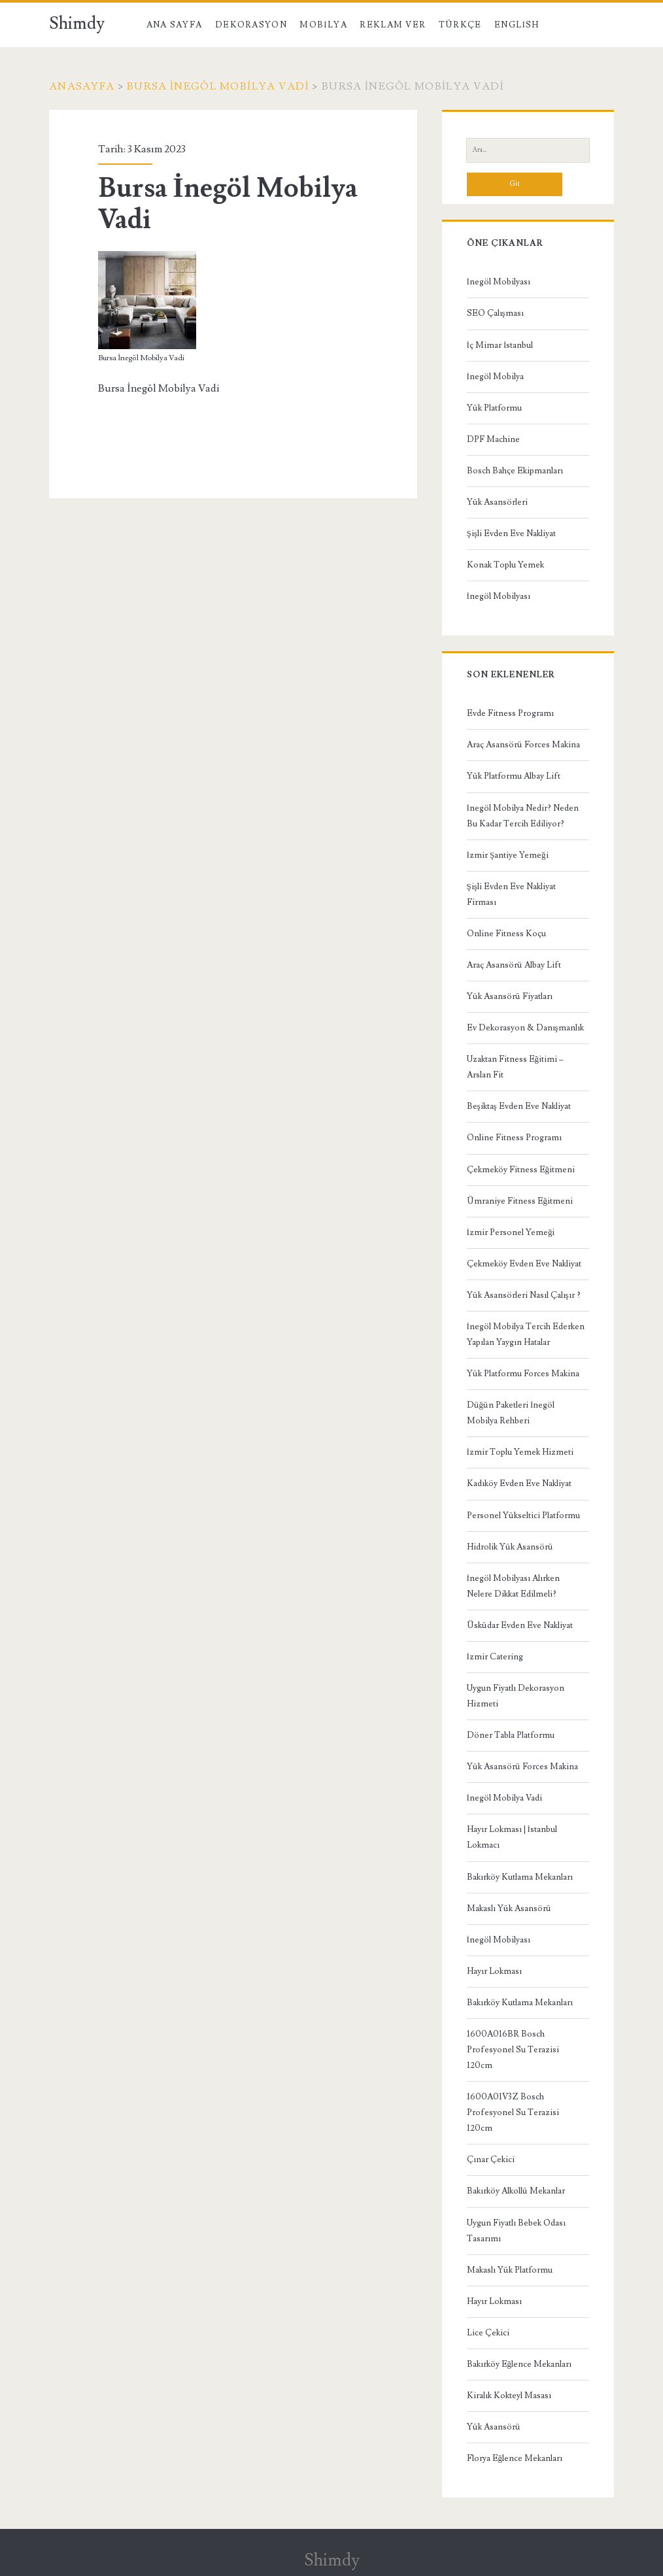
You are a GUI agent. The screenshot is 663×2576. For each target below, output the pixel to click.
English (516, 25)
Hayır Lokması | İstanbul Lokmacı (512, 1837)
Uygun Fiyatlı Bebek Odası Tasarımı (516, 2231)
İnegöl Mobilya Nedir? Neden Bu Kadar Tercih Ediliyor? (523, 816)
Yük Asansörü (493, 2427)
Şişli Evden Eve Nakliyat (511, 533)
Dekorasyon (251, 25)
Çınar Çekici (491, 2159)
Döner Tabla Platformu (510, 1735)
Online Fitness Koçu (506, 933)
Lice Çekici (488, 2333)
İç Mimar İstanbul (500, 345)
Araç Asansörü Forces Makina (523, 744)
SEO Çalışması (495, 313)
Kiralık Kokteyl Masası (509, 2395)
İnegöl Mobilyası (498, 282)
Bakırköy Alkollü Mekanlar (516, 2191)
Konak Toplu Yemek (505, 565)
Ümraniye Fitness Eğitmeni (520, 1201)
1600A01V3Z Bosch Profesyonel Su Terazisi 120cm (513, 2112)
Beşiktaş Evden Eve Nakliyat (519, 1106)
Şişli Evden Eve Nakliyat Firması (511, 894)
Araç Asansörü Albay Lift (514, 965)
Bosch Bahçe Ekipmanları (515, 471)
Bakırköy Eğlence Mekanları (519, 2364)
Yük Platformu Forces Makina (523, 1373)
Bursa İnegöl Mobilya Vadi (218, 86)
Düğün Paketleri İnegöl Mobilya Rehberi (511, 1413)
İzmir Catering (495, 1657)
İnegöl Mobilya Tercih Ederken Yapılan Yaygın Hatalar (526, 1334)
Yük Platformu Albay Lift (513, 776)
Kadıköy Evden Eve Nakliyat (519, 1483)
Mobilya (323, 25)
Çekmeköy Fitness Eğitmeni (521, 1169)
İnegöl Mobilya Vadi (504, 1798)
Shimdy (77, 23)
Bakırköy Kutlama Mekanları (520, 1877)
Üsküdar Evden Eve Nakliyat (520, 1625)
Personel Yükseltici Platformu (523, 1515)
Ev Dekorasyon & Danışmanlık (525, 1028)
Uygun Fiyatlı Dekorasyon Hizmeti (515, 1696)
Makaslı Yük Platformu (509, 2270)
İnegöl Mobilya (495, 376)
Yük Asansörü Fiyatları (509, 996)
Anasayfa (81, 86)
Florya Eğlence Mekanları (515, 2458)
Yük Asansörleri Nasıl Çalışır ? (524, 1295)
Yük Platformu (494, 408)
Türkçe (460, 25)
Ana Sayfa (174, 25)
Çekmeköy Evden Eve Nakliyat (524, 1264)
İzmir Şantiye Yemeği (508, 855)
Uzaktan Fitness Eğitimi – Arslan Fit (515, 1067)
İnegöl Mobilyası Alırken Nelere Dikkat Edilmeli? (513, 1586)
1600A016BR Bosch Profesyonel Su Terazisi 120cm (513, 2050)
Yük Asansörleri (497, 502)
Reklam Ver (393, 25)
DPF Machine (493, 439)
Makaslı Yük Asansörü (509, 1908)
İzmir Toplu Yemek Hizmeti (520, 1452)
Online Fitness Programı (514, 1137)
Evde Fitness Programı (510, 713)
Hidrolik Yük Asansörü (510, 1547)
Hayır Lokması (494, 1971)
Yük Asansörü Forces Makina (522, 1766)
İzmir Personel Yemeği (511, 1232)
